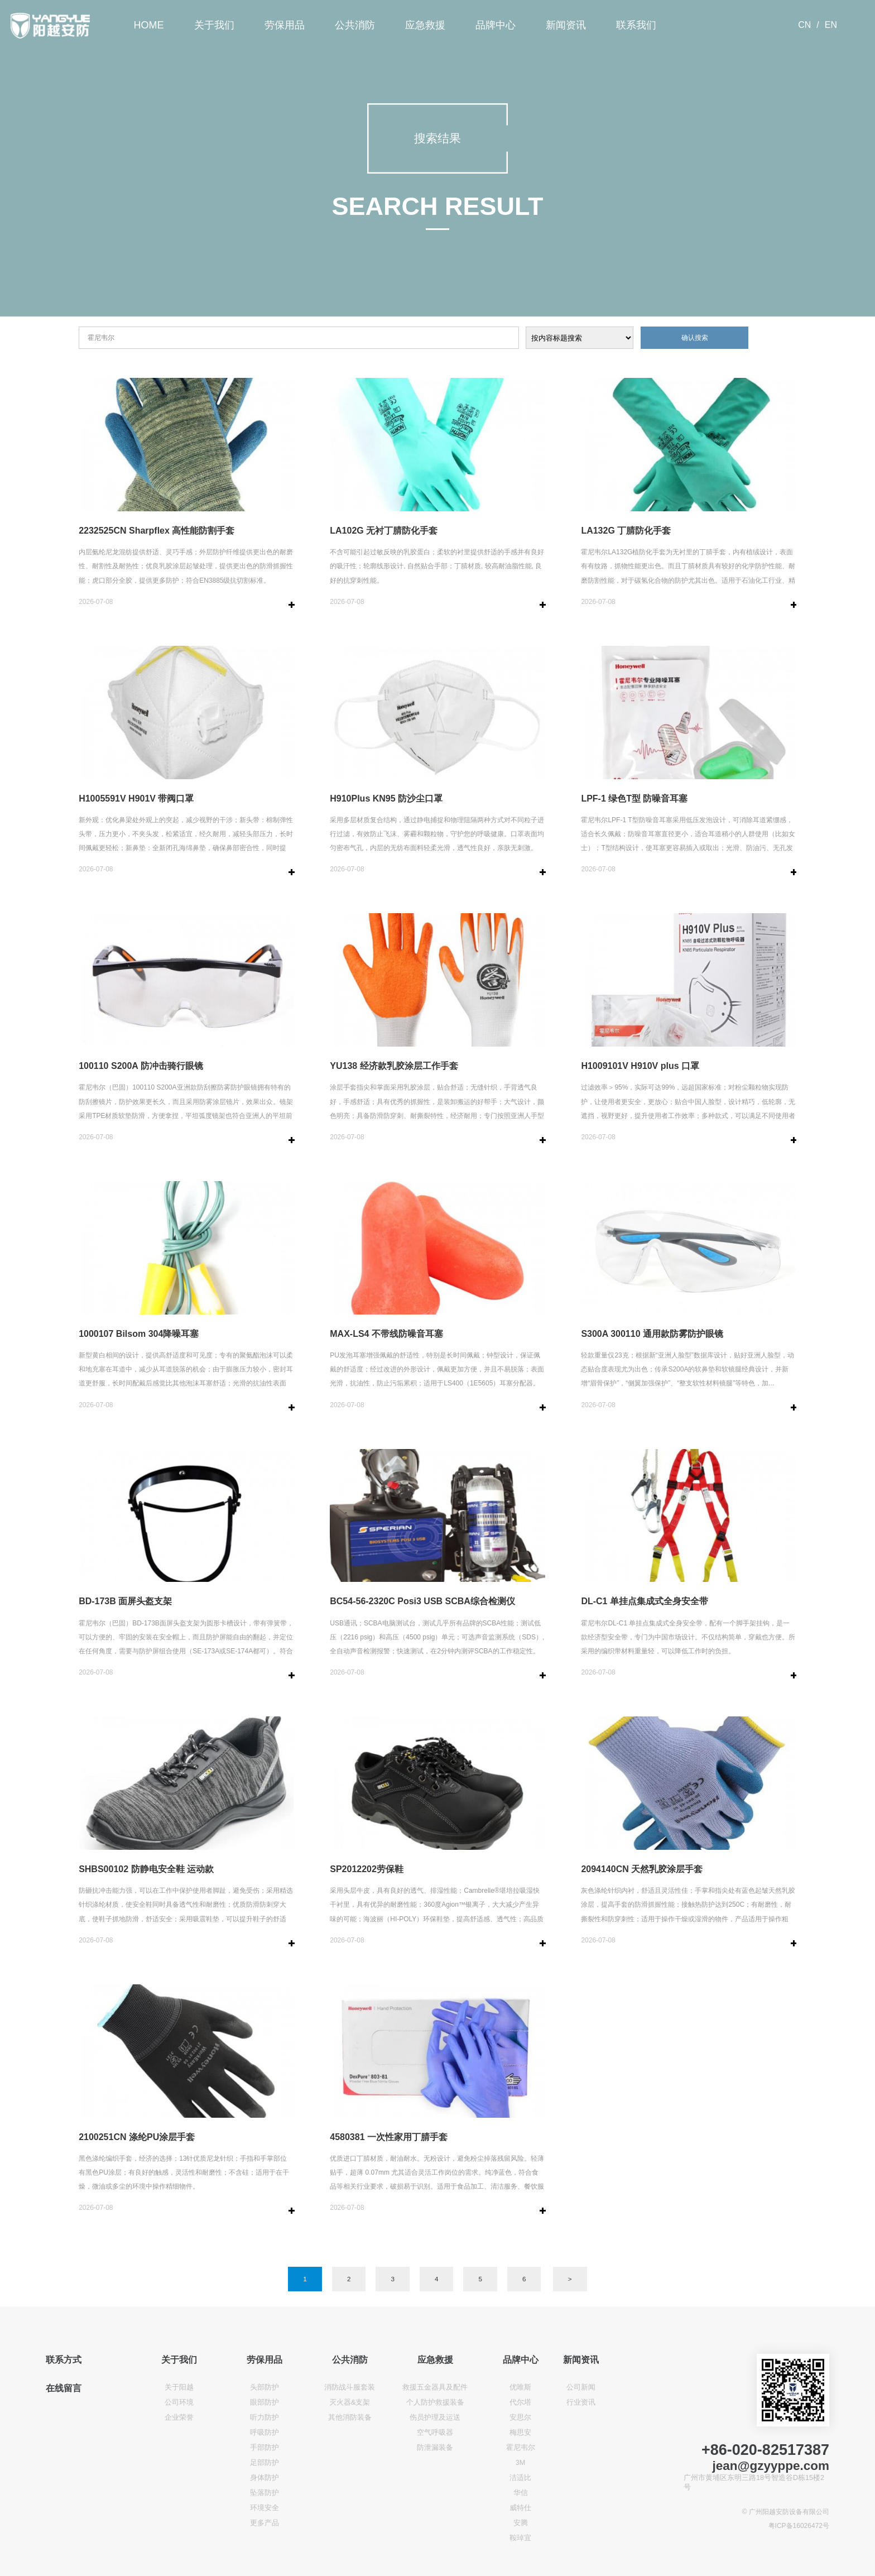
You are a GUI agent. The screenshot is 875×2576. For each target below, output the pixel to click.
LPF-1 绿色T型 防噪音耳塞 (634, 798)
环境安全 (264, 2508)
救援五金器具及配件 (435, 2387)
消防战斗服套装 (349, 2387)
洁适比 (520, 2478)
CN (804, 25)
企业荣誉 (179, 2417)
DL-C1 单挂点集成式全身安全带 (644, 1601)
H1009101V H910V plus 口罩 (640, 1066)
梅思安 (520, 2432)
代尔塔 (520, 2402)
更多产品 (264, 2523)
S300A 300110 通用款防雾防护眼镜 (652, 1334)
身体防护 (264, 2478)
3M (521, 2463)
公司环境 (179, 2402)
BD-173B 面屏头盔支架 (125, 1601)
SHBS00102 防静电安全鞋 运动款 (146, 1869)
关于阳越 (179, 2387)
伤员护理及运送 (435, 2417)
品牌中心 (495, 25)
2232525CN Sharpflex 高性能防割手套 (156, 530)
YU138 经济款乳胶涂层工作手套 (394, 1066)
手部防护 (264, 2448)
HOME (149, 25)
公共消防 (355, 25)
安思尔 (520, 2417)
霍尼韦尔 (520, 2448)
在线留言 (63, 2388)
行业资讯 (580, 2402)
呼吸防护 (264, 2432)
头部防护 (264, 2387)
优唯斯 (520, 2387)
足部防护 (264, 2463)
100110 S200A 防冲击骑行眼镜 (141, 1066)
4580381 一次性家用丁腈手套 (389, 2137)
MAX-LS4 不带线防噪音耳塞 (386, 1334)
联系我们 (636, 25)
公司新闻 (580, 2387)
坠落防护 (264, 2493)
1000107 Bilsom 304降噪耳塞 (139, 1334)
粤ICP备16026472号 (798, 2526)
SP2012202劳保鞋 (366, 1869)
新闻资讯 (566, 25)
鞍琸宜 (520, 2538)
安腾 (520, 2523)
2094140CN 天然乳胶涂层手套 (642, 1869)
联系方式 (63, 2359)
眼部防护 (264, 2402)
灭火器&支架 (349, 2402)
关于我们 (214, 25)
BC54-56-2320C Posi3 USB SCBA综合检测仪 (422, 1601)
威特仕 (520, 2508)
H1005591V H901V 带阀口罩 (136, 798)
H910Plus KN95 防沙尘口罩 (386, 798)
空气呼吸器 (435, 2432)
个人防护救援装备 (435, 2402)
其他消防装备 (350, 2417)
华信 (520, 2493)
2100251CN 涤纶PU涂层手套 (137, 2137)
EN (831, 25)
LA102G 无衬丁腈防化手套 (384, 530)
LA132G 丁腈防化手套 (626, 530)
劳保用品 (285, 25)
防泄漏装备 (435, 2448)
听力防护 (264, 2417)
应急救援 (425, 25)
